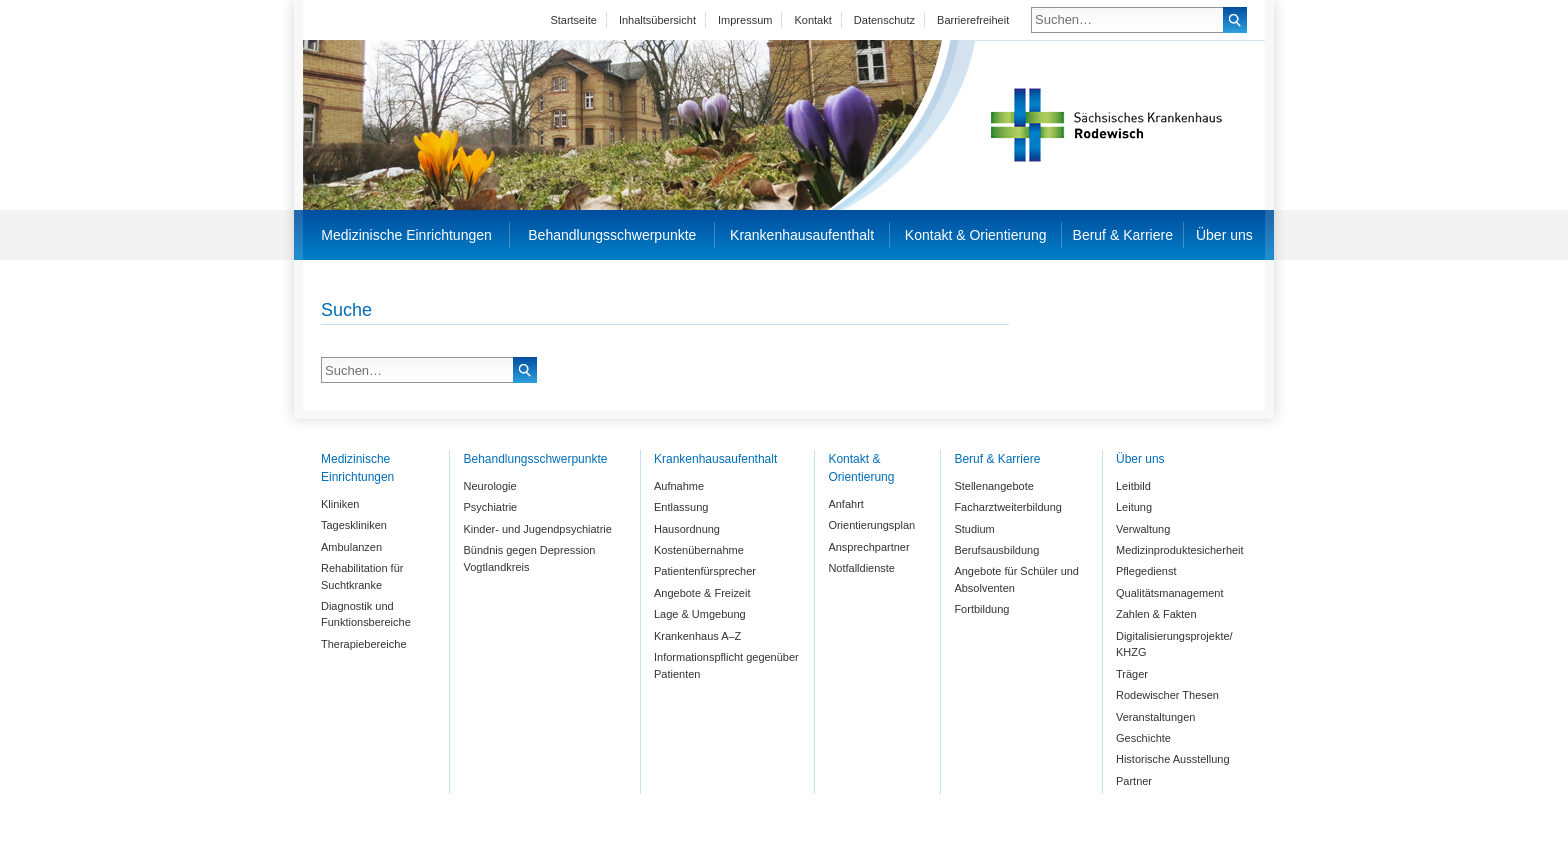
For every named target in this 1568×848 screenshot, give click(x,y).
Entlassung (681, 507)
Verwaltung (1143, 529)
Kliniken (340, 504)
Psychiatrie (490, 507)
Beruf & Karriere (1123, 235)
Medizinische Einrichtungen (406, 235)
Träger (1132, 674)
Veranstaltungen (1155, 717)
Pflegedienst (1146, 571)
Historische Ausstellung (1173, 759)
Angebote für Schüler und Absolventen (1016, 579)
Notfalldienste (861, 568)
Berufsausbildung (996, 550)
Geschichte (1143, 738)
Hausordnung (687, 529)
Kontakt (812, 20)
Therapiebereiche (364, 644)
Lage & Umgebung (700, 614)
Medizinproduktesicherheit (1180, 550)
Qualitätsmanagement (1169, 593)
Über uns (1224, 235)
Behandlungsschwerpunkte (612, 235)
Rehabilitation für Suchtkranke (362, 576)
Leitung (1134, 507)
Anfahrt (845, 504)
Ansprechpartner (868, 547)
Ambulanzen (351, 547)
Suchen (1235, 20)
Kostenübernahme (699, 550)
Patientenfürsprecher (705, 571)
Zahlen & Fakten (1156, 614)
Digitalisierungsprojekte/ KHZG (1174, 644)
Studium (974, 529)
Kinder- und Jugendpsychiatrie (537, 529)
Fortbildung (981, 609)
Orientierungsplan (871, 525)
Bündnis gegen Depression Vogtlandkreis (529, 558)
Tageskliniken (354, 525)
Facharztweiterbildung (1007, 507)
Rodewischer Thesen (1167, 695)
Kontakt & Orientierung (976, 235)
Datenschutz (884, 20)
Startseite (573, 20)
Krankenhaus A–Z (697, 636)
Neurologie (489, 486)
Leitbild (1133, 486)
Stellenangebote (993, 486)
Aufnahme (679, 486)
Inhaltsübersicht (657, 20)
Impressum (745, 20)
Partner (1134, 781)
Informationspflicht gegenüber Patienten (726, 665)
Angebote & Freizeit (702, 593)
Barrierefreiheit (973, 20)
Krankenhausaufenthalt (802, 235)
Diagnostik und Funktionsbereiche (366, 614)
